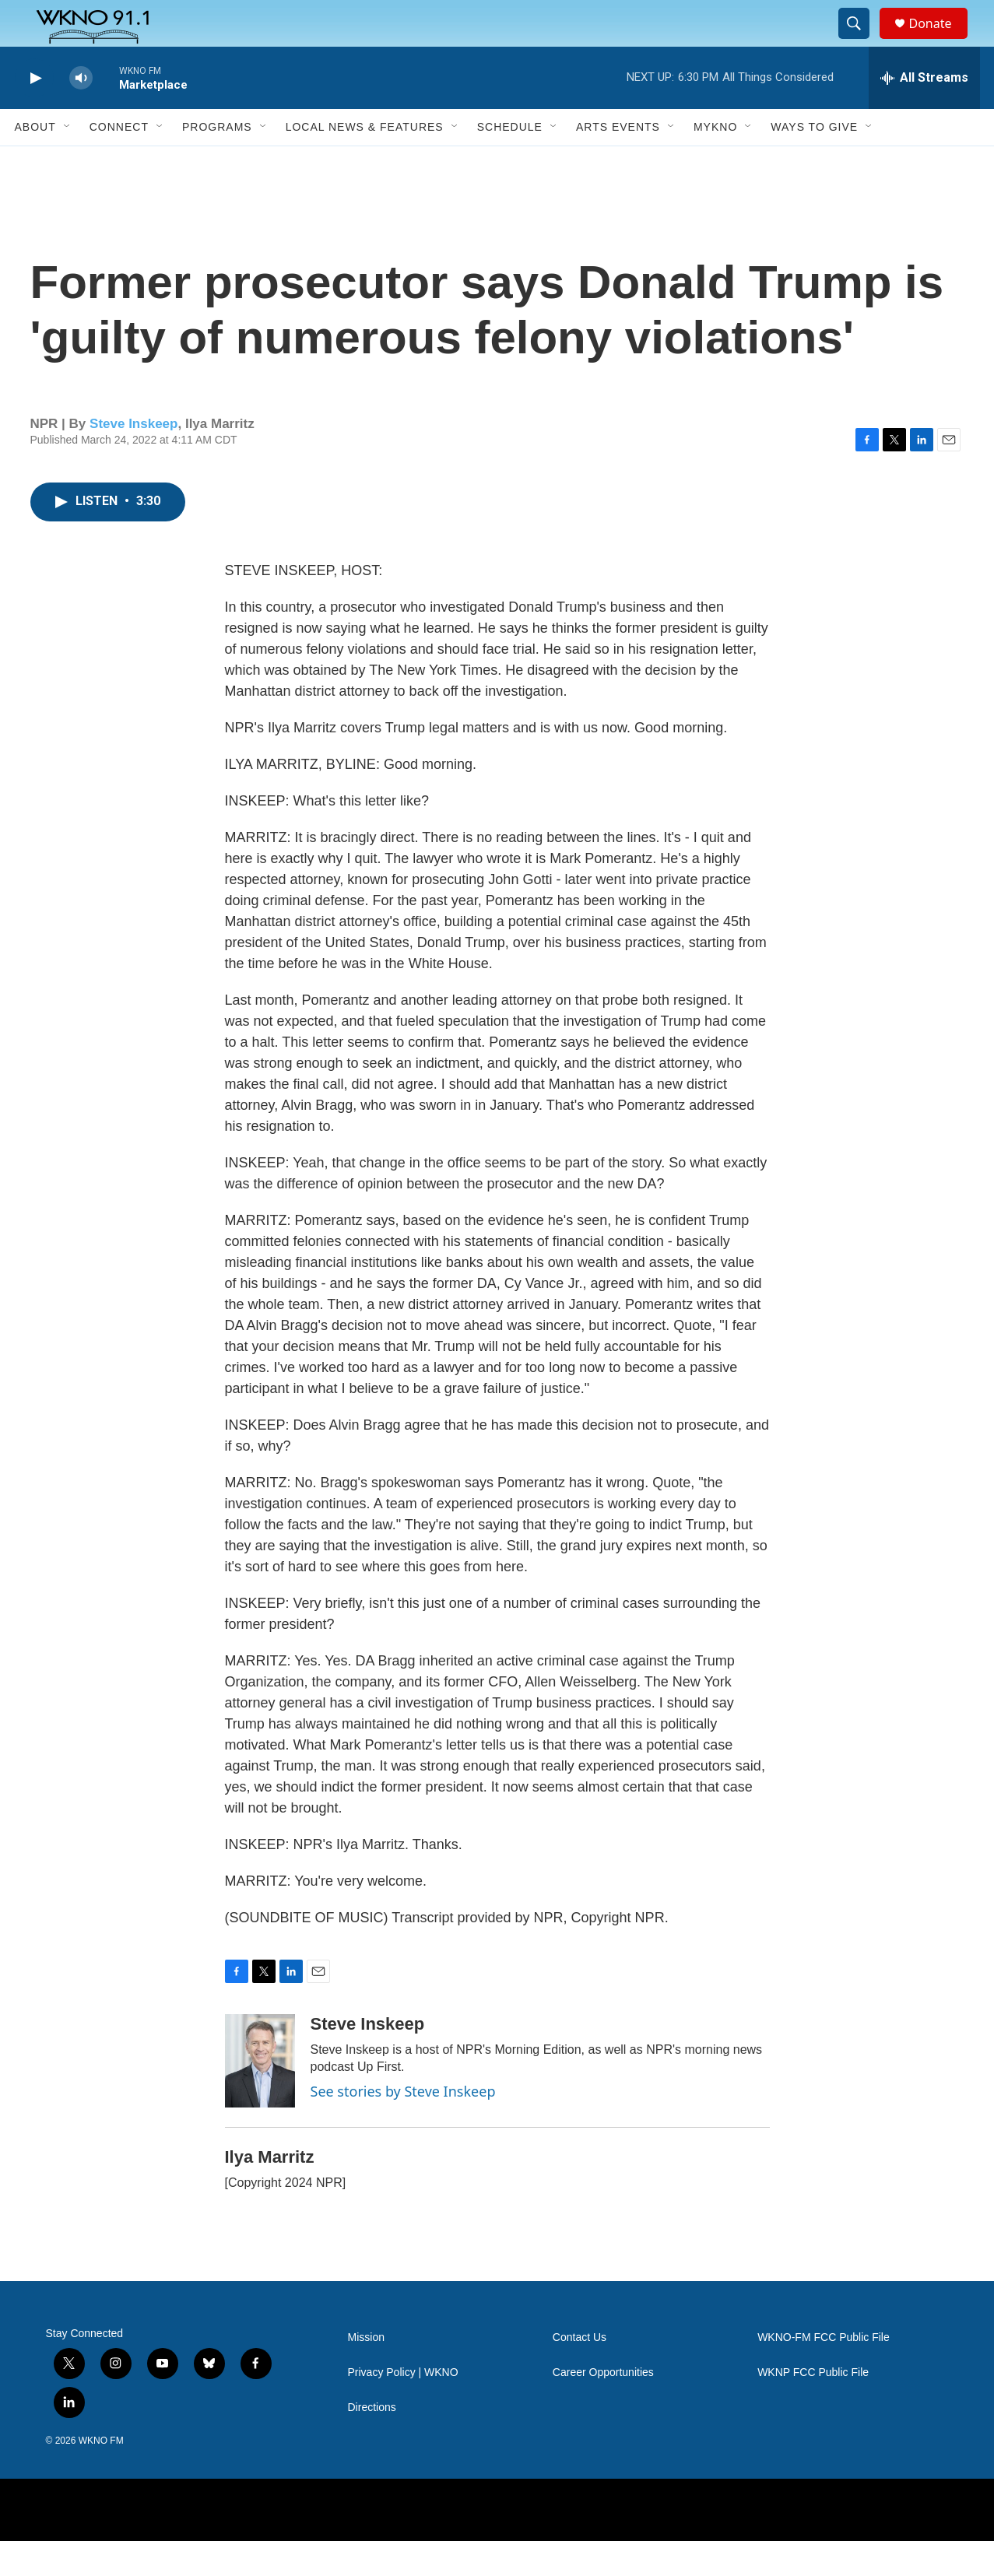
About (35, 162)
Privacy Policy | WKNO (403, 2407)
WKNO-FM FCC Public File (823, 2372)
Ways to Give (814, 162)
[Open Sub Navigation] (67, 162)
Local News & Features (365, 162)
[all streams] (924, 113)
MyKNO (715, 162)
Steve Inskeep (133, 458)
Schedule (510, 162)
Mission (366, 2372)
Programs (217, 162)
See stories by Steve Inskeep (403, 2126)
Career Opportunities (603, 2407)
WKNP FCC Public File (813, 2407)
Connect (119, 162)
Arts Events (618, 162)
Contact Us (579, 2372)
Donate (940, 41)
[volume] (81, 113)
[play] (34, 113)
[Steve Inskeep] (260, 2096)
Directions (372, 2442)
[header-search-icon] (861, 41)
